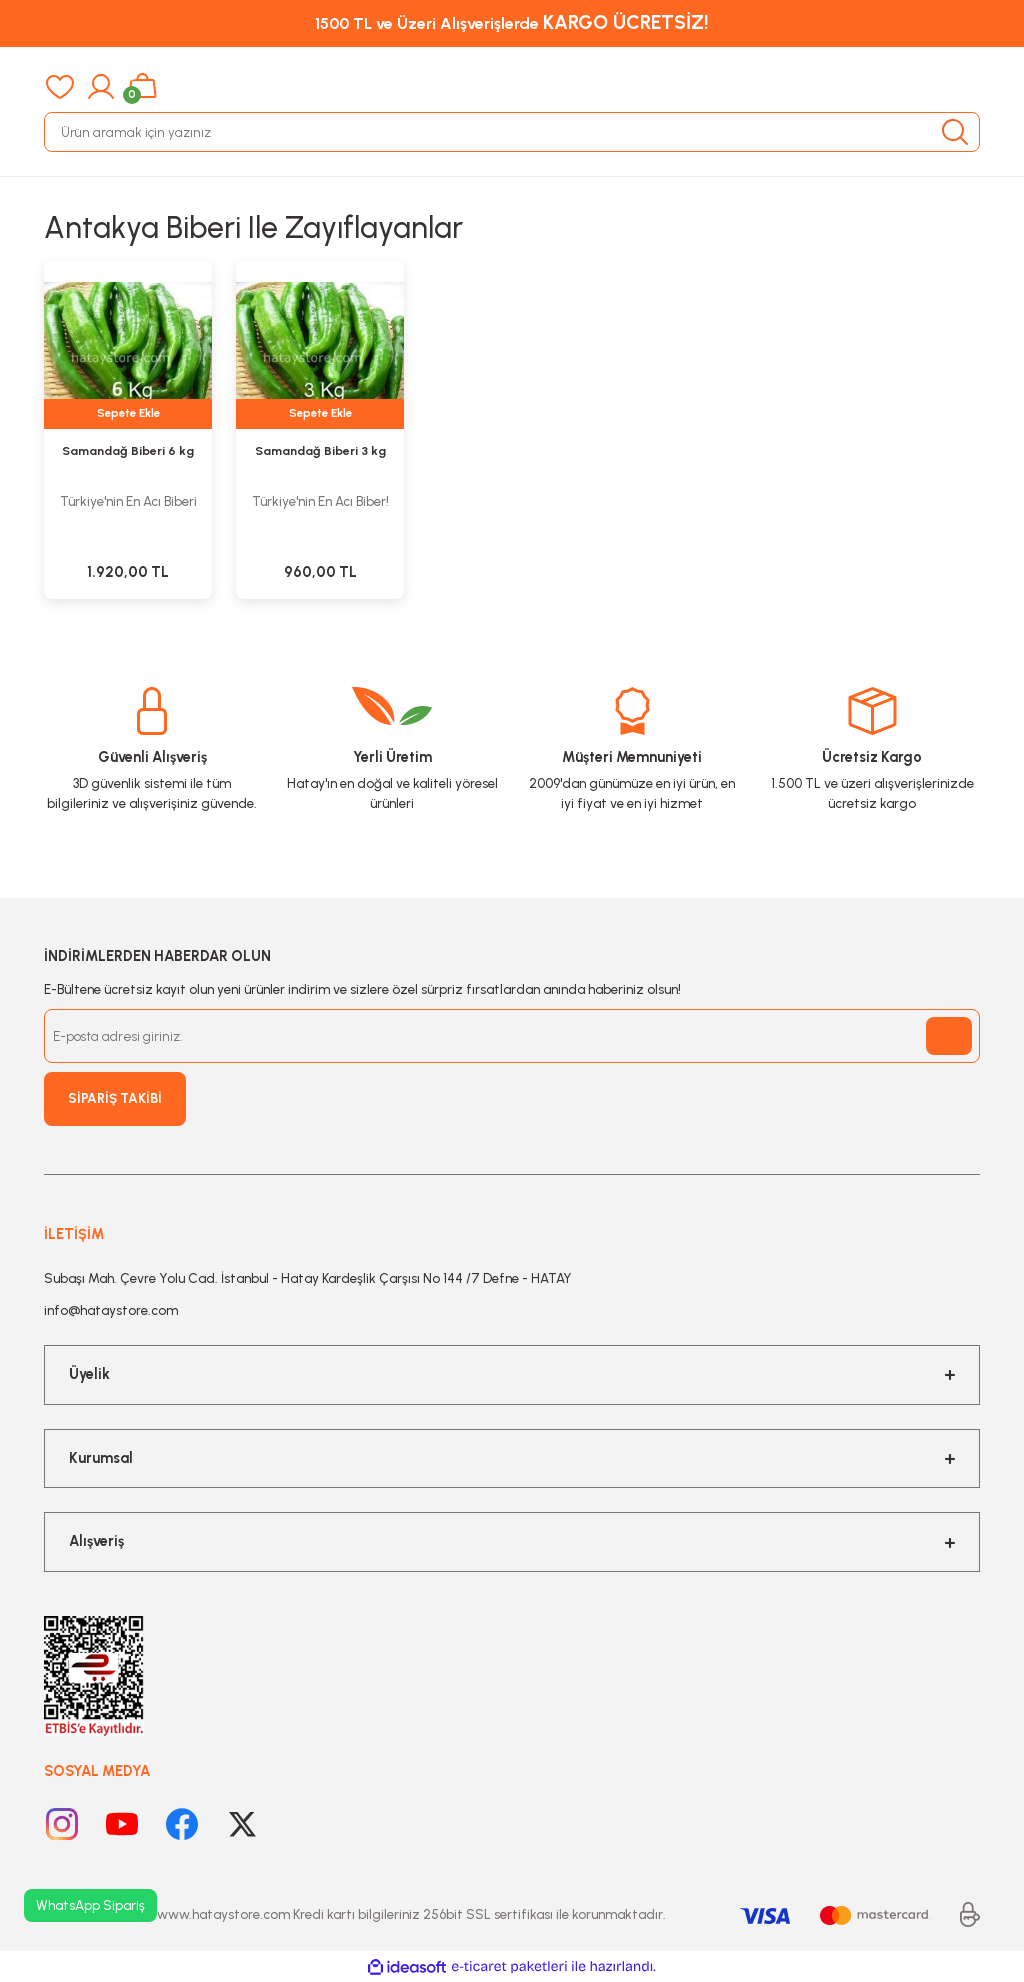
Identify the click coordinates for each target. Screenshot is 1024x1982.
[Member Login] (101, 87)
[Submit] (949, 1036)
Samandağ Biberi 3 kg (320, 450)
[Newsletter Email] (512, 1036)
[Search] (512, 132)
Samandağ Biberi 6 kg (128, 450)
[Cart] (142, 87)
